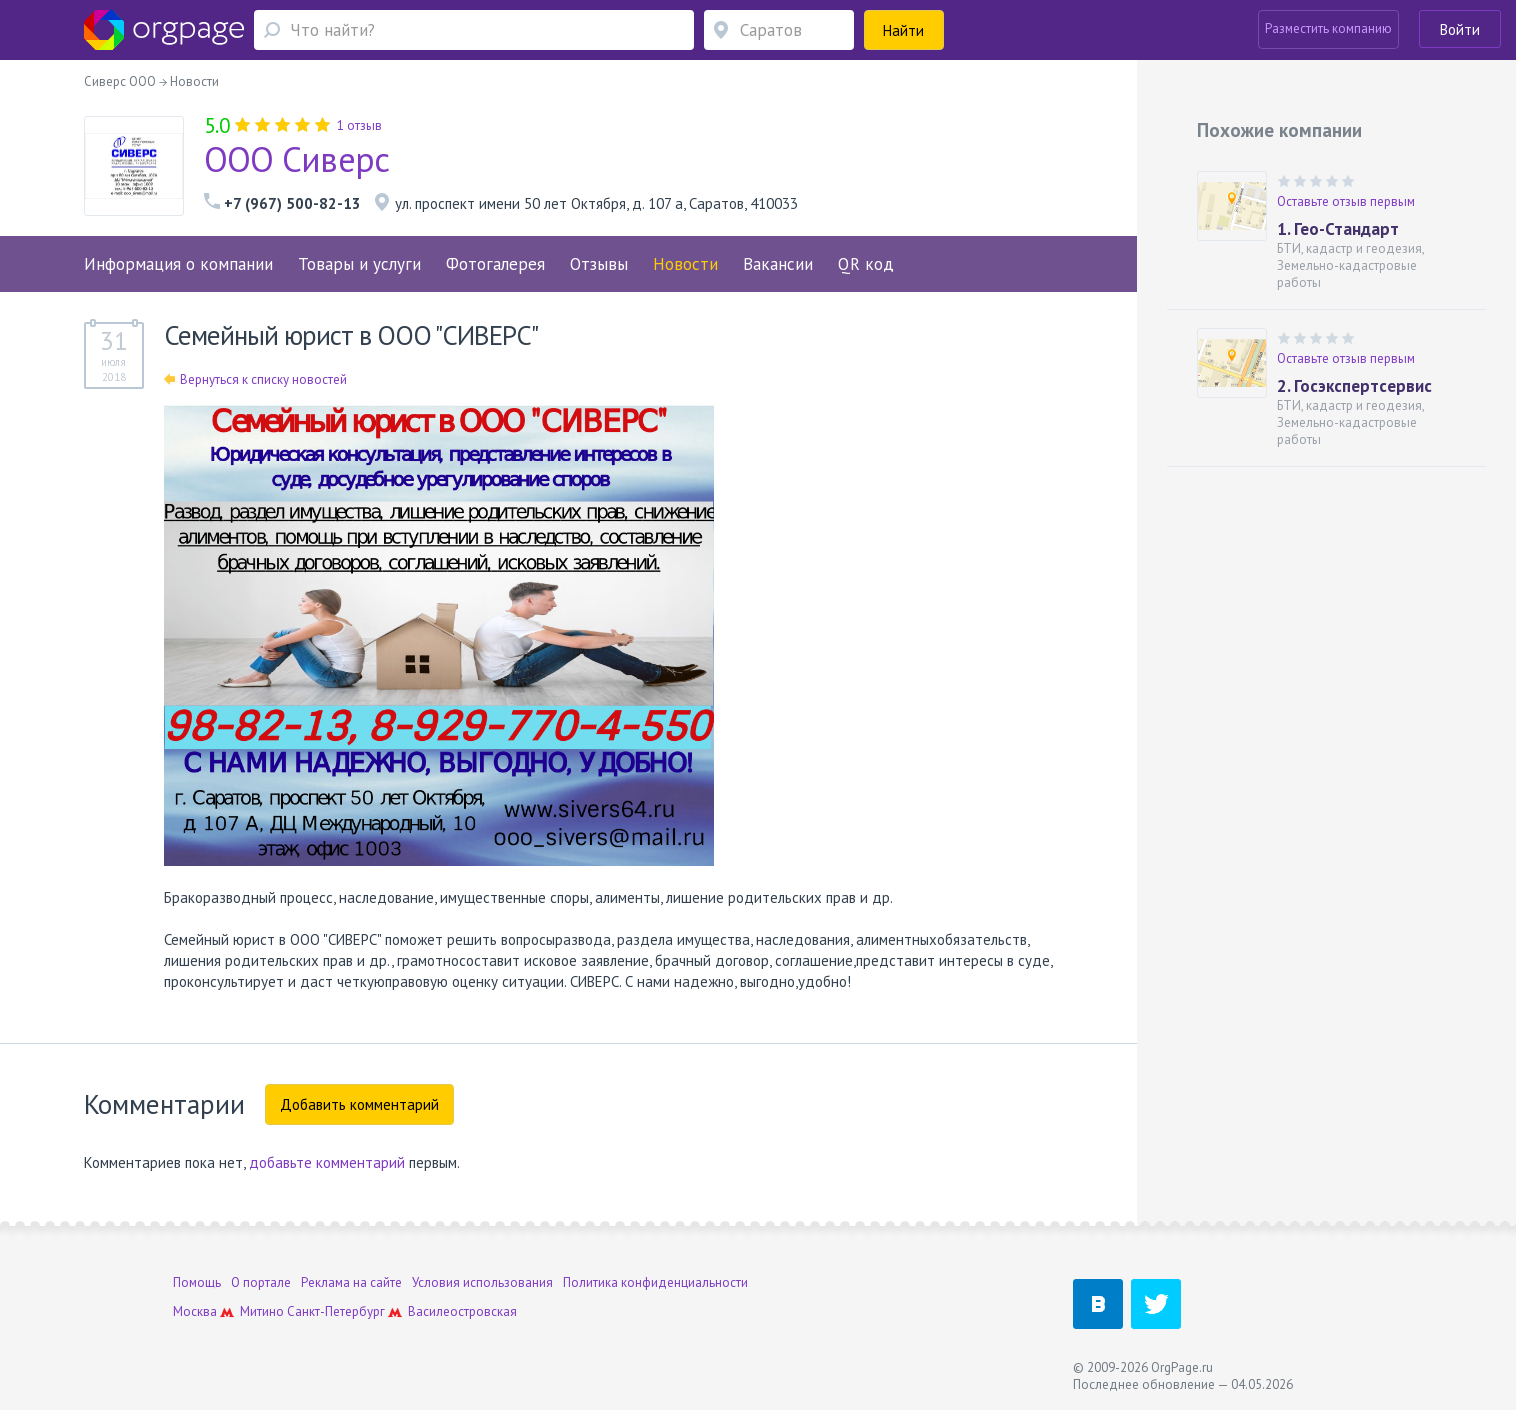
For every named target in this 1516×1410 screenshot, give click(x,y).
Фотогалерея (495, 264)
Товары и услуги (359, 264)
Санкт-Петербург (336, 1311)
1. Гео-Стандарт (1338, 229)
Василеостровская (462, 1311)
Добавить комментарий (359, 1104)
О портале (261, 1282)
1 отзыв (359, 125)
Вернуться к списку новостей (255, 379)
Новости (685, 264)
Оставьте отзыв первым (1346, 201)
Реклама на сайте (351, 1282)
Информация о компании (178, 264)
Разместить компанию (1328, 28)
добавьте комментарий (327, 1162)
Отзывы (599, 264)
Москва (195, 1311)
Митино (262, 1311)
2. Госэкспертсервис (1354, 386)
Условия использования (482, 1282)
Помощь (197, 1282)
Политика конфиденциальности (655, 1282)
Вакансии (778, 264)
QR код (866, 264)
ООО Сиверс (297, 159)
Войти (1460, 29)
